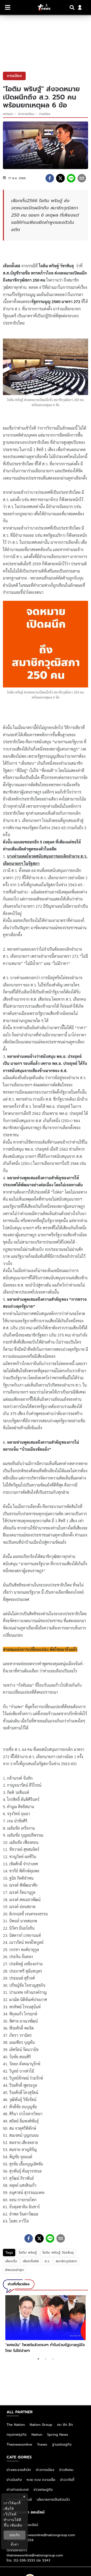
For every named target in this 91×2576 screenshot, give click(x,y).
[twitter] (60, 178)
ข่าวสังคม (66, 2469)
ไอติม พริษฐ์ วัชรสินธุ (58, 2252)
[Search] (72, 7)
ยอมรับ (14, 2535)
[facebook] (49, 178)
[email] (81, 178)
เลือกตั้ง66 (31, 2261)
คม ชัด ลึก (65, 2424)
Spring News (57, 2434)
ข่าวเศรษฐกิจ (43, 2489)
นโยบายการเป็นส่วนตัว (53, 2499)
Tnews (42, 2444)
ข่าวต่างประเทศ (18, 2489)
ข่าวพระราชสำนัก (19, 2469)
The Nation (16, 2424)
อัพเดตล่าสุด (14, 2269)
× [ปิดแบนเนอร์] (24, 2497)
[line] (71, 178)
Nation (37, 2434)
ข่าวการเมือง (26, 114)
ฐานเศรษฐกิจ (62, 2444)
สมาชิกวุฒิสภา (66, 2261)
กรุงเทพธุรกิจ (17, 2434)
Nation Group (41, 2424)
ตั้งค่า (15, 2544)
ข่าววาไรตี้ (67, 2479)
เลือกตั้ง (11, 2261)
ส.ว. (47, 2261)
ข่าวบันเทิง (14, 2479)
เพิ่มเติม (16, 2525)
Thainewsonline (19, 2444)
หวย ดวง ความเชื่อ (41, 2479)
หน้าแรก (8, 114)
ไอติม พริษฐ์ (28, 2252)
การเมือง (44, 114)
